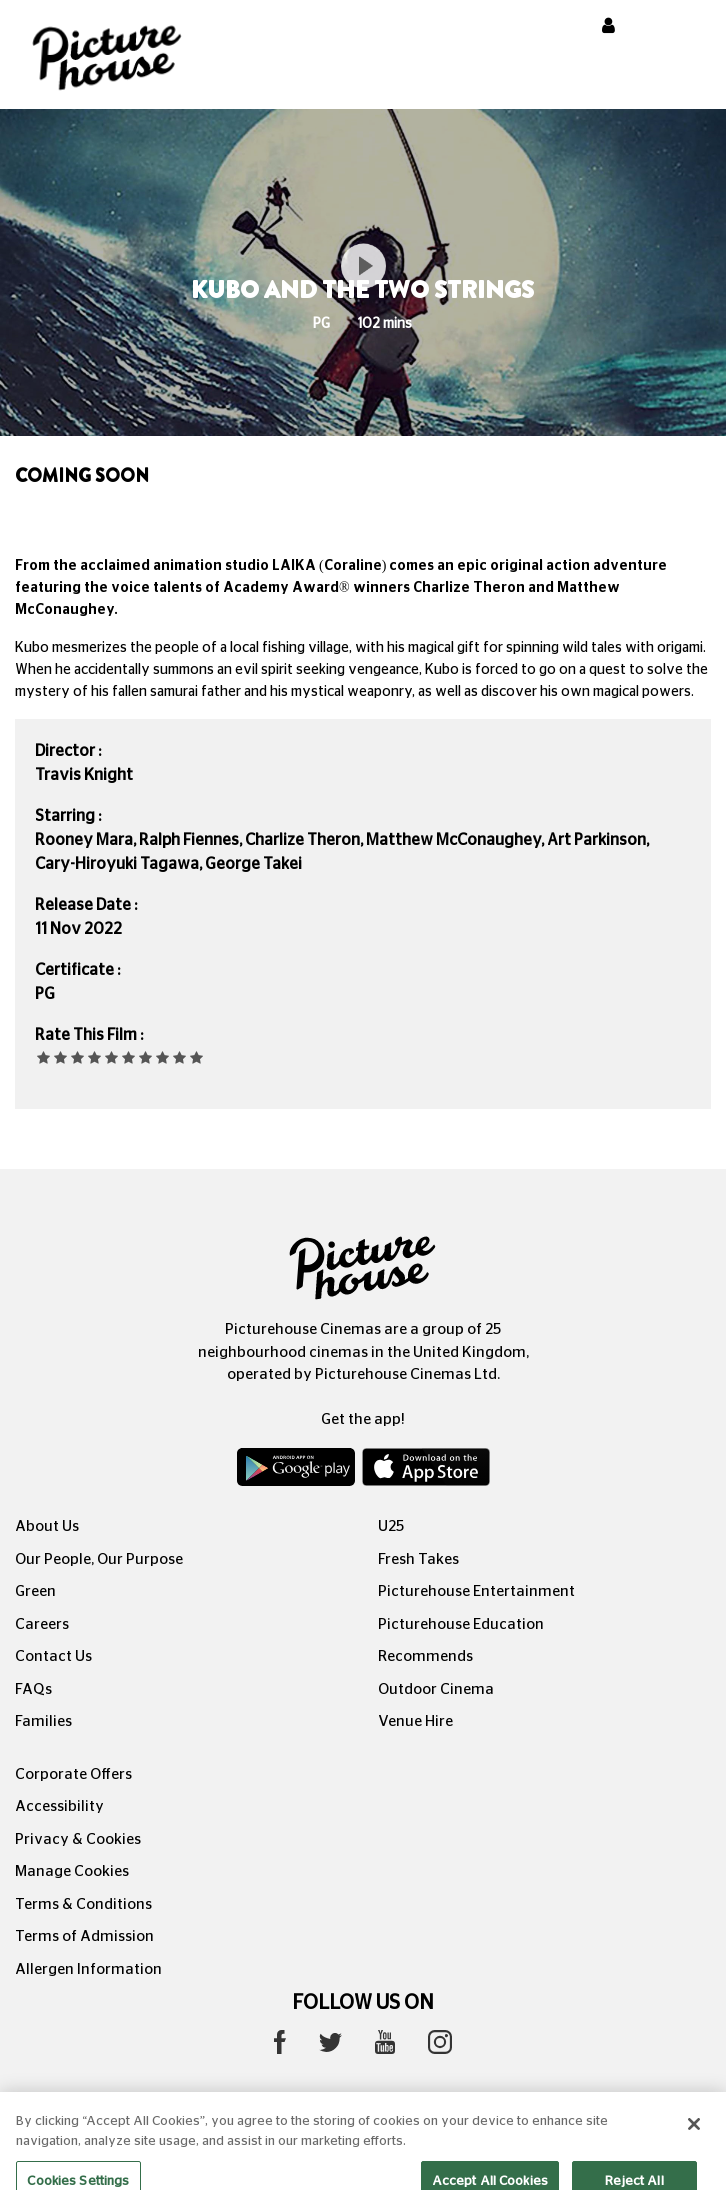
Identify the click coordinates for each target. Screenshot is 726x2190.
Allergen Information (88, 1969)
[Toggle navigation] (684, 29)
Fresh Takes (418, 1559)
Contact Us (53, 1656)
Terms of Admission (84, 1936)
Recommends (425, 1656)
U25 (391, 1526)
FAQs (33, 1689)
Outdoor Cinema (436, 1689)
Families (43, 1721)
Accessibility (59, 1806)
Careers (42, 1624)
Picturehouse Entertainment (476, 1591)
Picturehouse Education (461, 1624)
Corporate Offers (73, 1774)
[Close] (694, 2138)
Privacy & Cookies (78, 1839)
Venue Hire (415, 1721)
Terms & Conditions (83, 1904)
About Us (47, 1526)
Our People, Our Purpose (99, 1559)
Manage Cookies (72, 1871)
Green (35, 1591)
